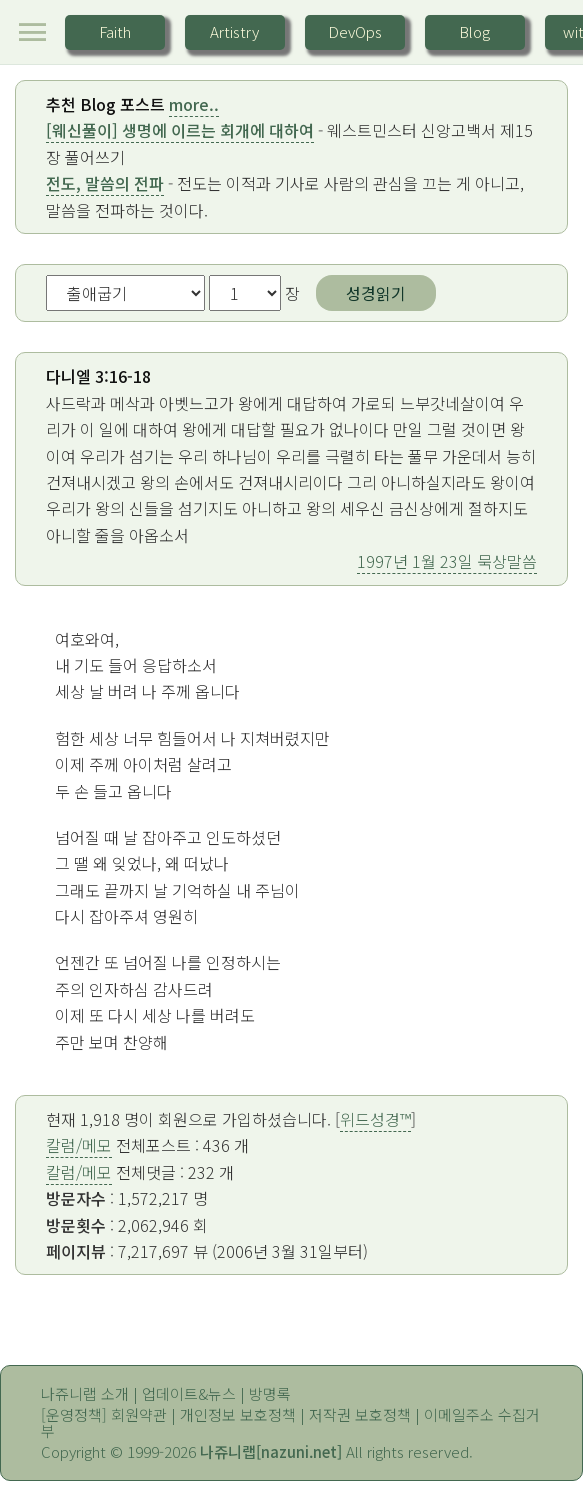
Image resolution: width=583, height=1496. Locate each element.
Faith (115, 31)
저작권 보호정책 (360, 1414)
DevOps (355, 31)
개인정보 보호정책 (238, 1414)
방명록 (270, 1393)
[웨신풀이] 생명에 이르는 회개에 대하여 (180, 130)
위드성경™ (375, 1119)
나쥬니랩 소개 (85, 1393)
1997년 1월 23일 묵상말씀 (447, 561)
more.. (194, 104)
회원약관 (139, 1414)
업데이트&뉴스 (189, 1393)
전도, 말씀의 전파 (105, 183)
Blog (474, 31)
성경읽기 (376, 293)
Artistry (234, 31)
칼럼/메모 (79, 1145)
